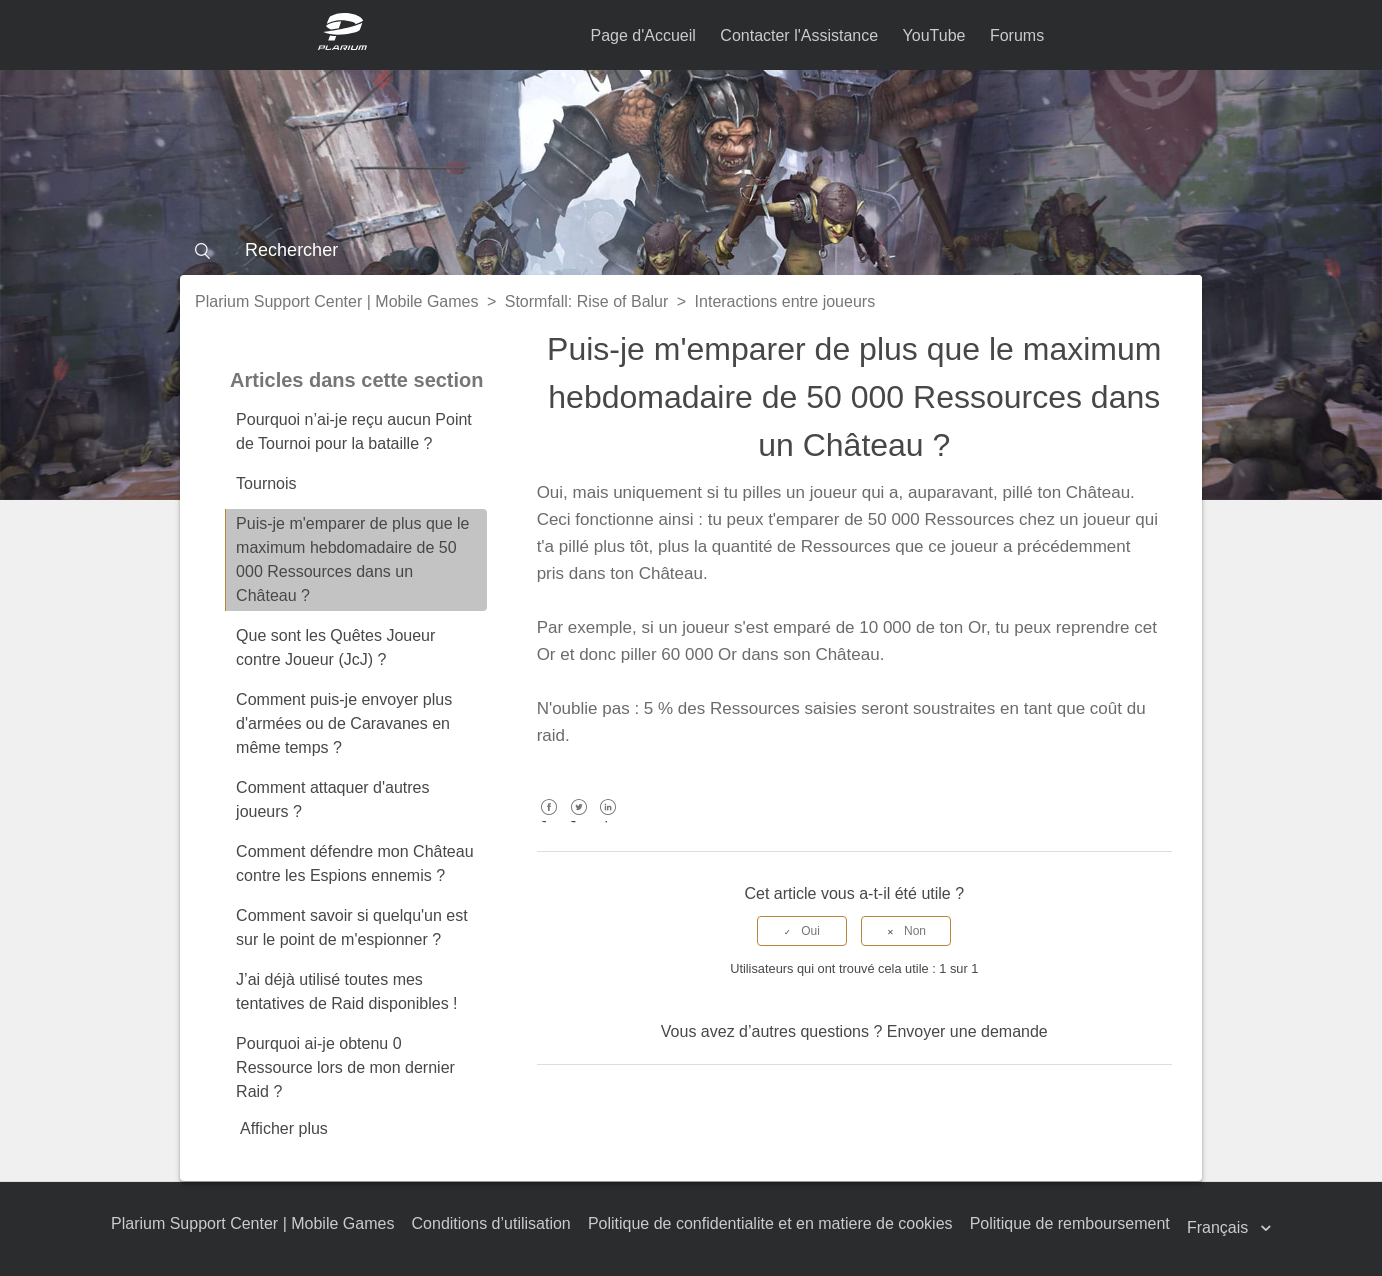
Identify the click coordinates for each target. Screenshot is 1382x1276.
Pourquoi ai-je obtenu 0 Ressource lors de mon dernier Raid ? (345, 1067)
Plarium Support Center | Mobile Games (336, 301)
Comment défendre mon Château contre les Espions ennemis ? (354, 863)
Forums (1017, 35)
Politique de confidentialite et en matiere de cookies (770, 1223)
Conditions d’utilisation (491, 1223)
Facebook (549, 821)
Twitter (578, 821)
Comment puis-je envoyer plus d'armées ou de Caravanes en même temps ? (344, 723)
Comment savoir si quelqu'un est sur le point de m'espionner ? (352, 927)
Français (1220, 1227)
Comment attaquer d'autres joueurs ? (332, 799)
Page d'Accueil (643, 35)
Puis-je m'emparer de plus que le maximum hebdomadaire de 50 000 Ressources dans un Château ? (352, 559)
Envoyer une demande (967, 1031)
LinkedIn (608, 821)
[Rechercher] (691, 250)
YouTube (934, 35)
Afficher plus (284, 1128)
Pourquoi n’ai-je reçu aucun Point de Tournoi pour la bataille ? (354, 431)
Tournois (266, 483)
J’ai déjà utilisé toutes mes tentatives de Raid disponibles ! (346, 991)
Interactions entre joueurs (785, 301)
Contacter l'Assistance (799, 35)
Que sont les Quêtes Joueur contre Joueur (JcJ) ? (335, 647)
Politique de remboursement (1070, 1223)
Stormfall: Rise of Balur (587, 301)
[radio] (802, 931)
